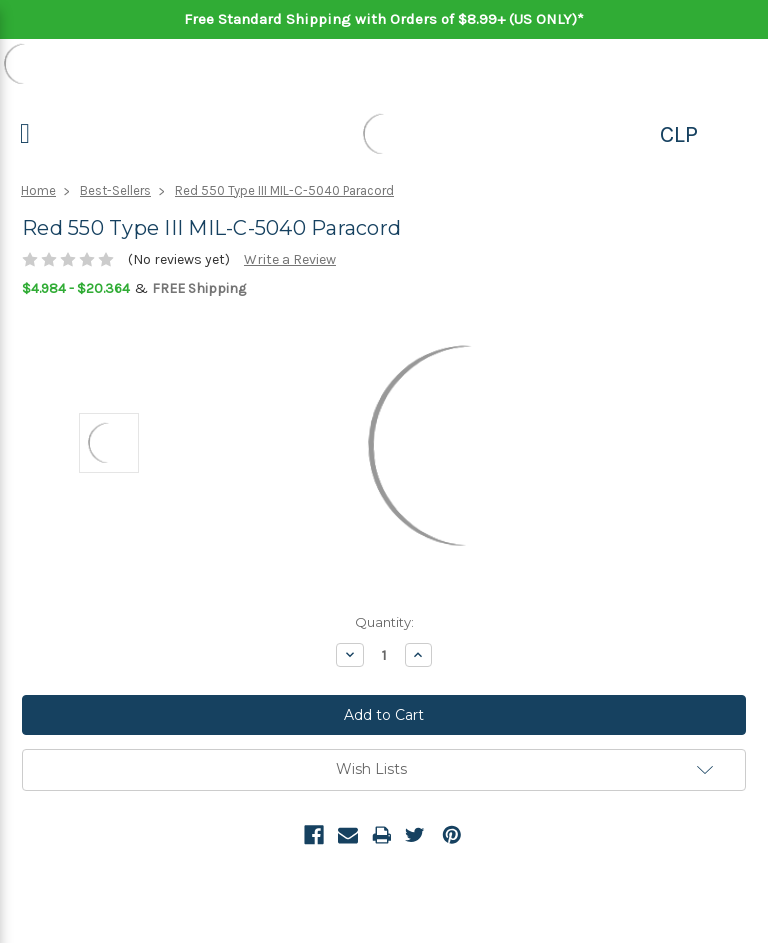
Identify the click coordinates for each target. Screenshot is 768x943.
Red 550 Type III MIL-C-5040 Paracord (284, 190)
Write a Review (290, 259)
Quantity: (384, 622)
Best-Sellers (115, 190)
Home (38, 190)
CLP (679, 134)
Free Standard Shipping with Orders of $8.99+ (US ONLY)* (384, 19)
